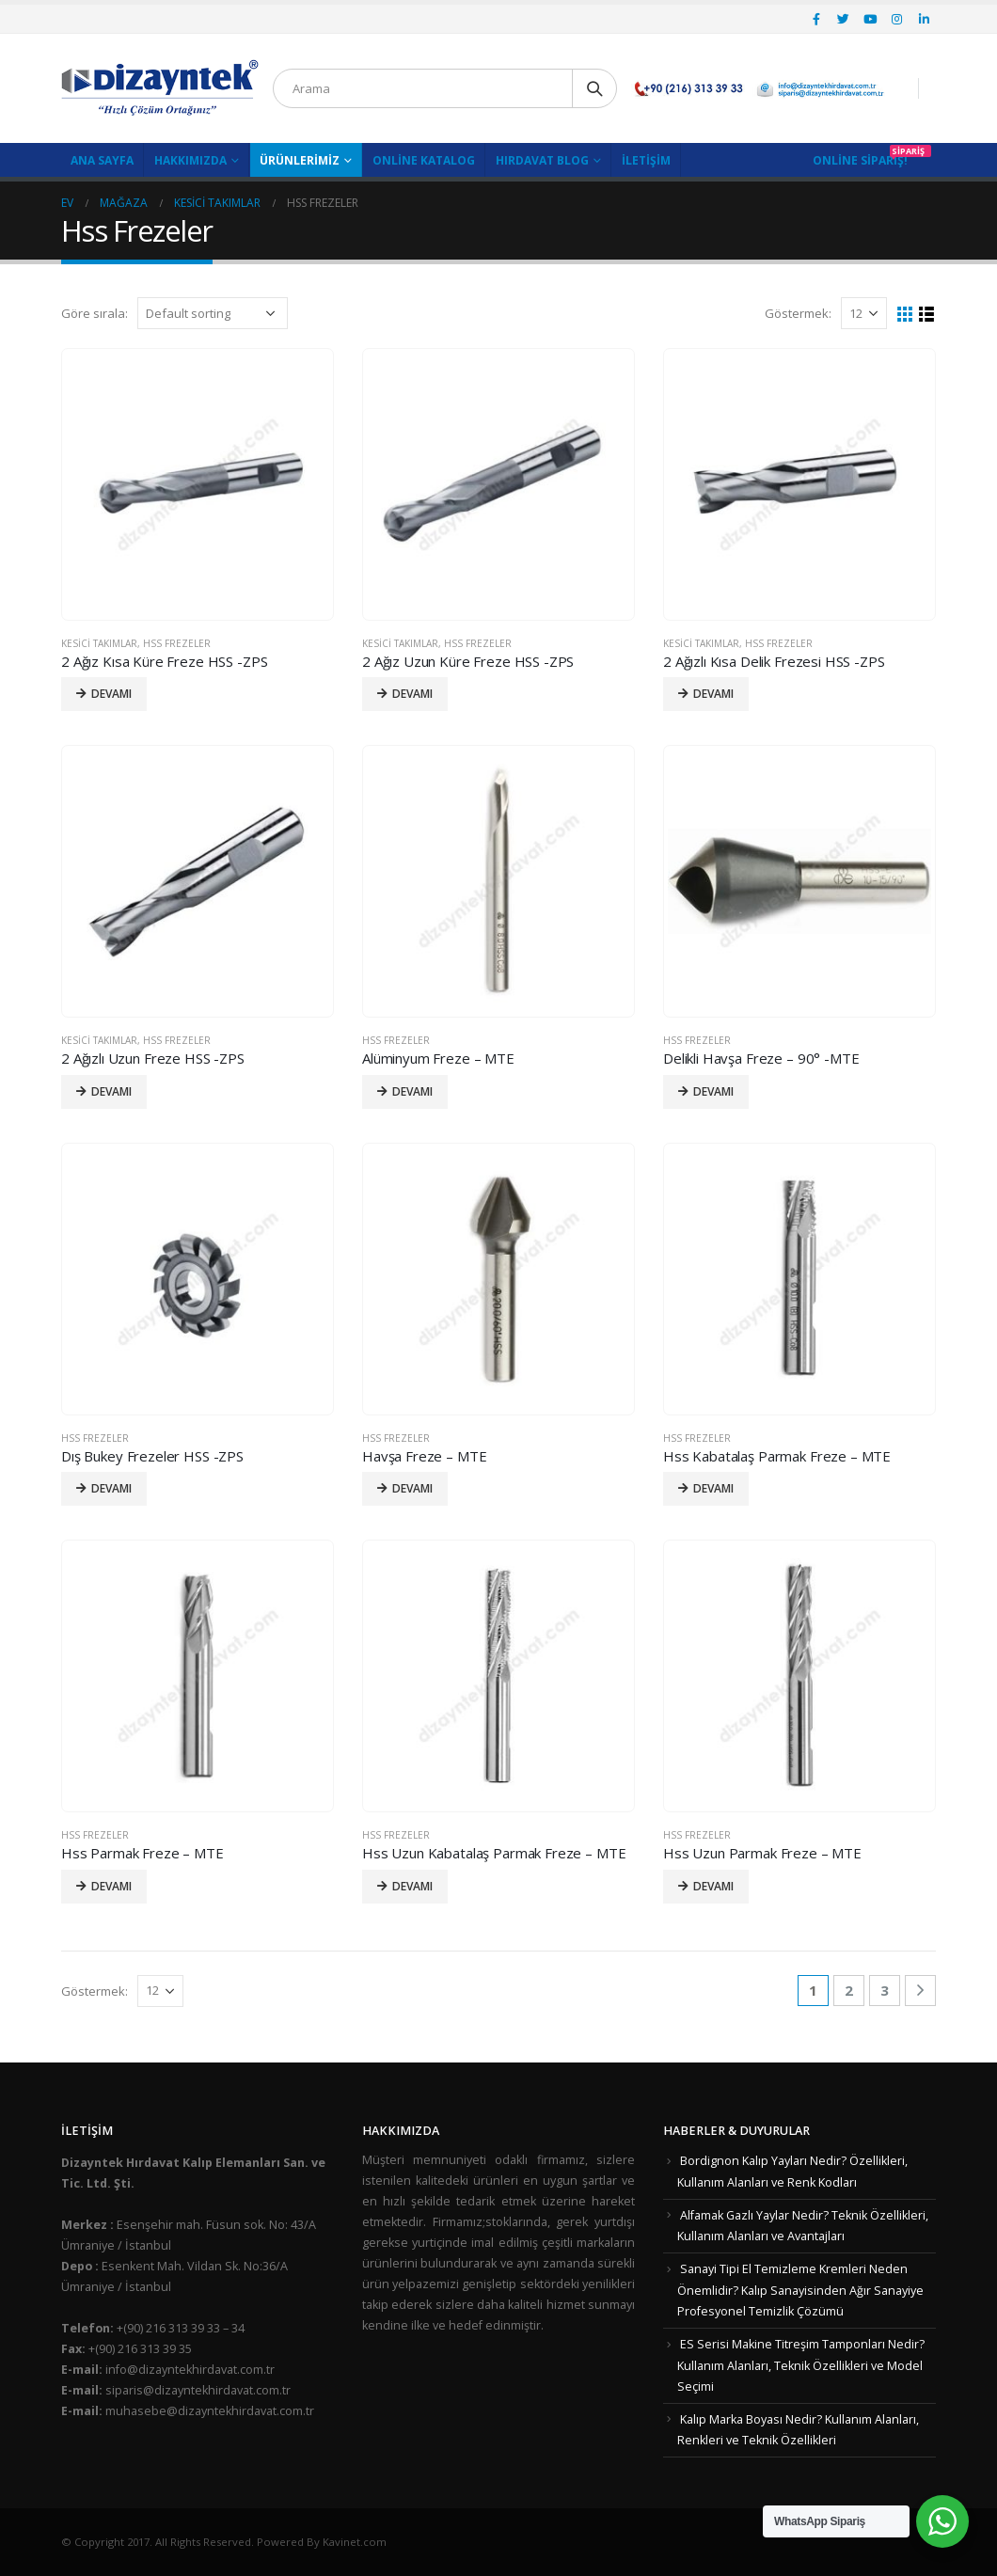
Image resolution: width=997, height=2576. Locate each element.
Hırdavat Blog (542, 160)
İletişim (646, 160)
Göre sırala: (94, 313)
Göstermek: (798, 313)
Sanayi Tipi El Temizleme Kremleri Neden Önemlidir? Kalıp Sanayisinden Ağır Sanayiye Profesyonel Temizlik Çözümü (800, 2290)
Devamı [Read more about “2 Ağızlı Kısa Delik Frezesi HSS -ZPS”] (713, 694)
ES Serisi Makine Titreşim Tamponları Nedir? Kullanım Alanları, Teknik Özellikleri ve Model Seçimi (801, 2365)
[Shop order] (212, 313)
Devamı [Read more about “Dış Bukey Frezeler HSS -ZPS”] (111, 1488)
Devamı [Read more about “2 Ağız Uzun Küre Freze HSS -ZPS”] (412, 694)
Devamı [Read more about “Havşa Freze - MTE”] (412, 1488)
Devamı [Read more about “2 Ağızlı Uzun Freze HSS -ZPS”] (111, 1091)
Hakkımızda (190, 160)
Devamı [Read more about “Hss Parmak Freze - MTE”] (111, 1886)
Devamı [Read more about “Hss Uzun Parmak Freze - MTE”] (713, 1886)
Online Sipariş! (860, 160)
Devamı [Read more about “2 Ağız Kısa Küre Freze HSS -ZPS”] (111, 694)
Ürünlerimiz (300, 160)
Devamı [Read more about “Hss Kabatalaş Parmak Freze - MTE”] (713, 1488)
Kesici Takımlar (99, 643)
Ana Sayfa (102, 160)
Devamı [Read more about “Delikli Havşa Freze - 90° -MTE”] (713, 1091)
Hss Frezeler (177, 643)
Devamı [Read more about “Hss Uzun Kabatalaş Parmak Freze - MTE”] (412, 1886)
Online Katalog (423, 160)
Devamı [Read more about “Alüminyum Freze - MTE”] (412, 1091)
